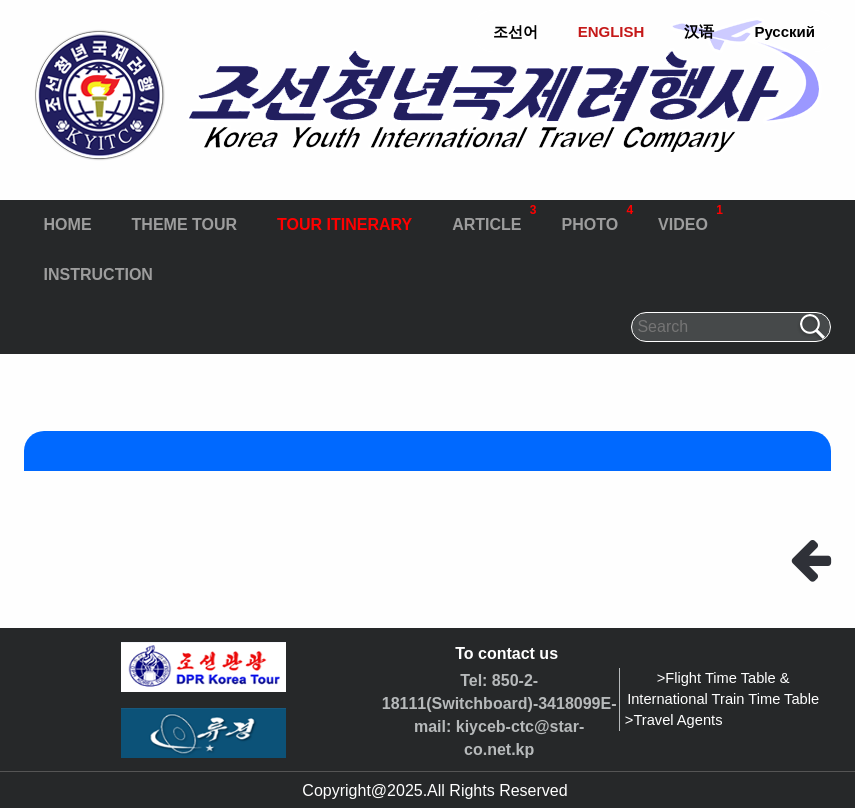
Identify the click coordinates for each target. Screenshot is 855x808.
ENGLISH (611, 31)
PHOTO (597, 216)
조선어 (515, 31)
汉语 (699, 31)
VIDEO (690, 216)
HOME (68, 224)
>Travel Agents (674, 720)
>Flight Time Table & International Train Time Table (723, 688)
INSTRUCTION (98, 274)
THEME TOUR (184, 224)
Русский (784, 31)
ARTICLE (494, 216)
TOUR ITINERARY (344, 224)
